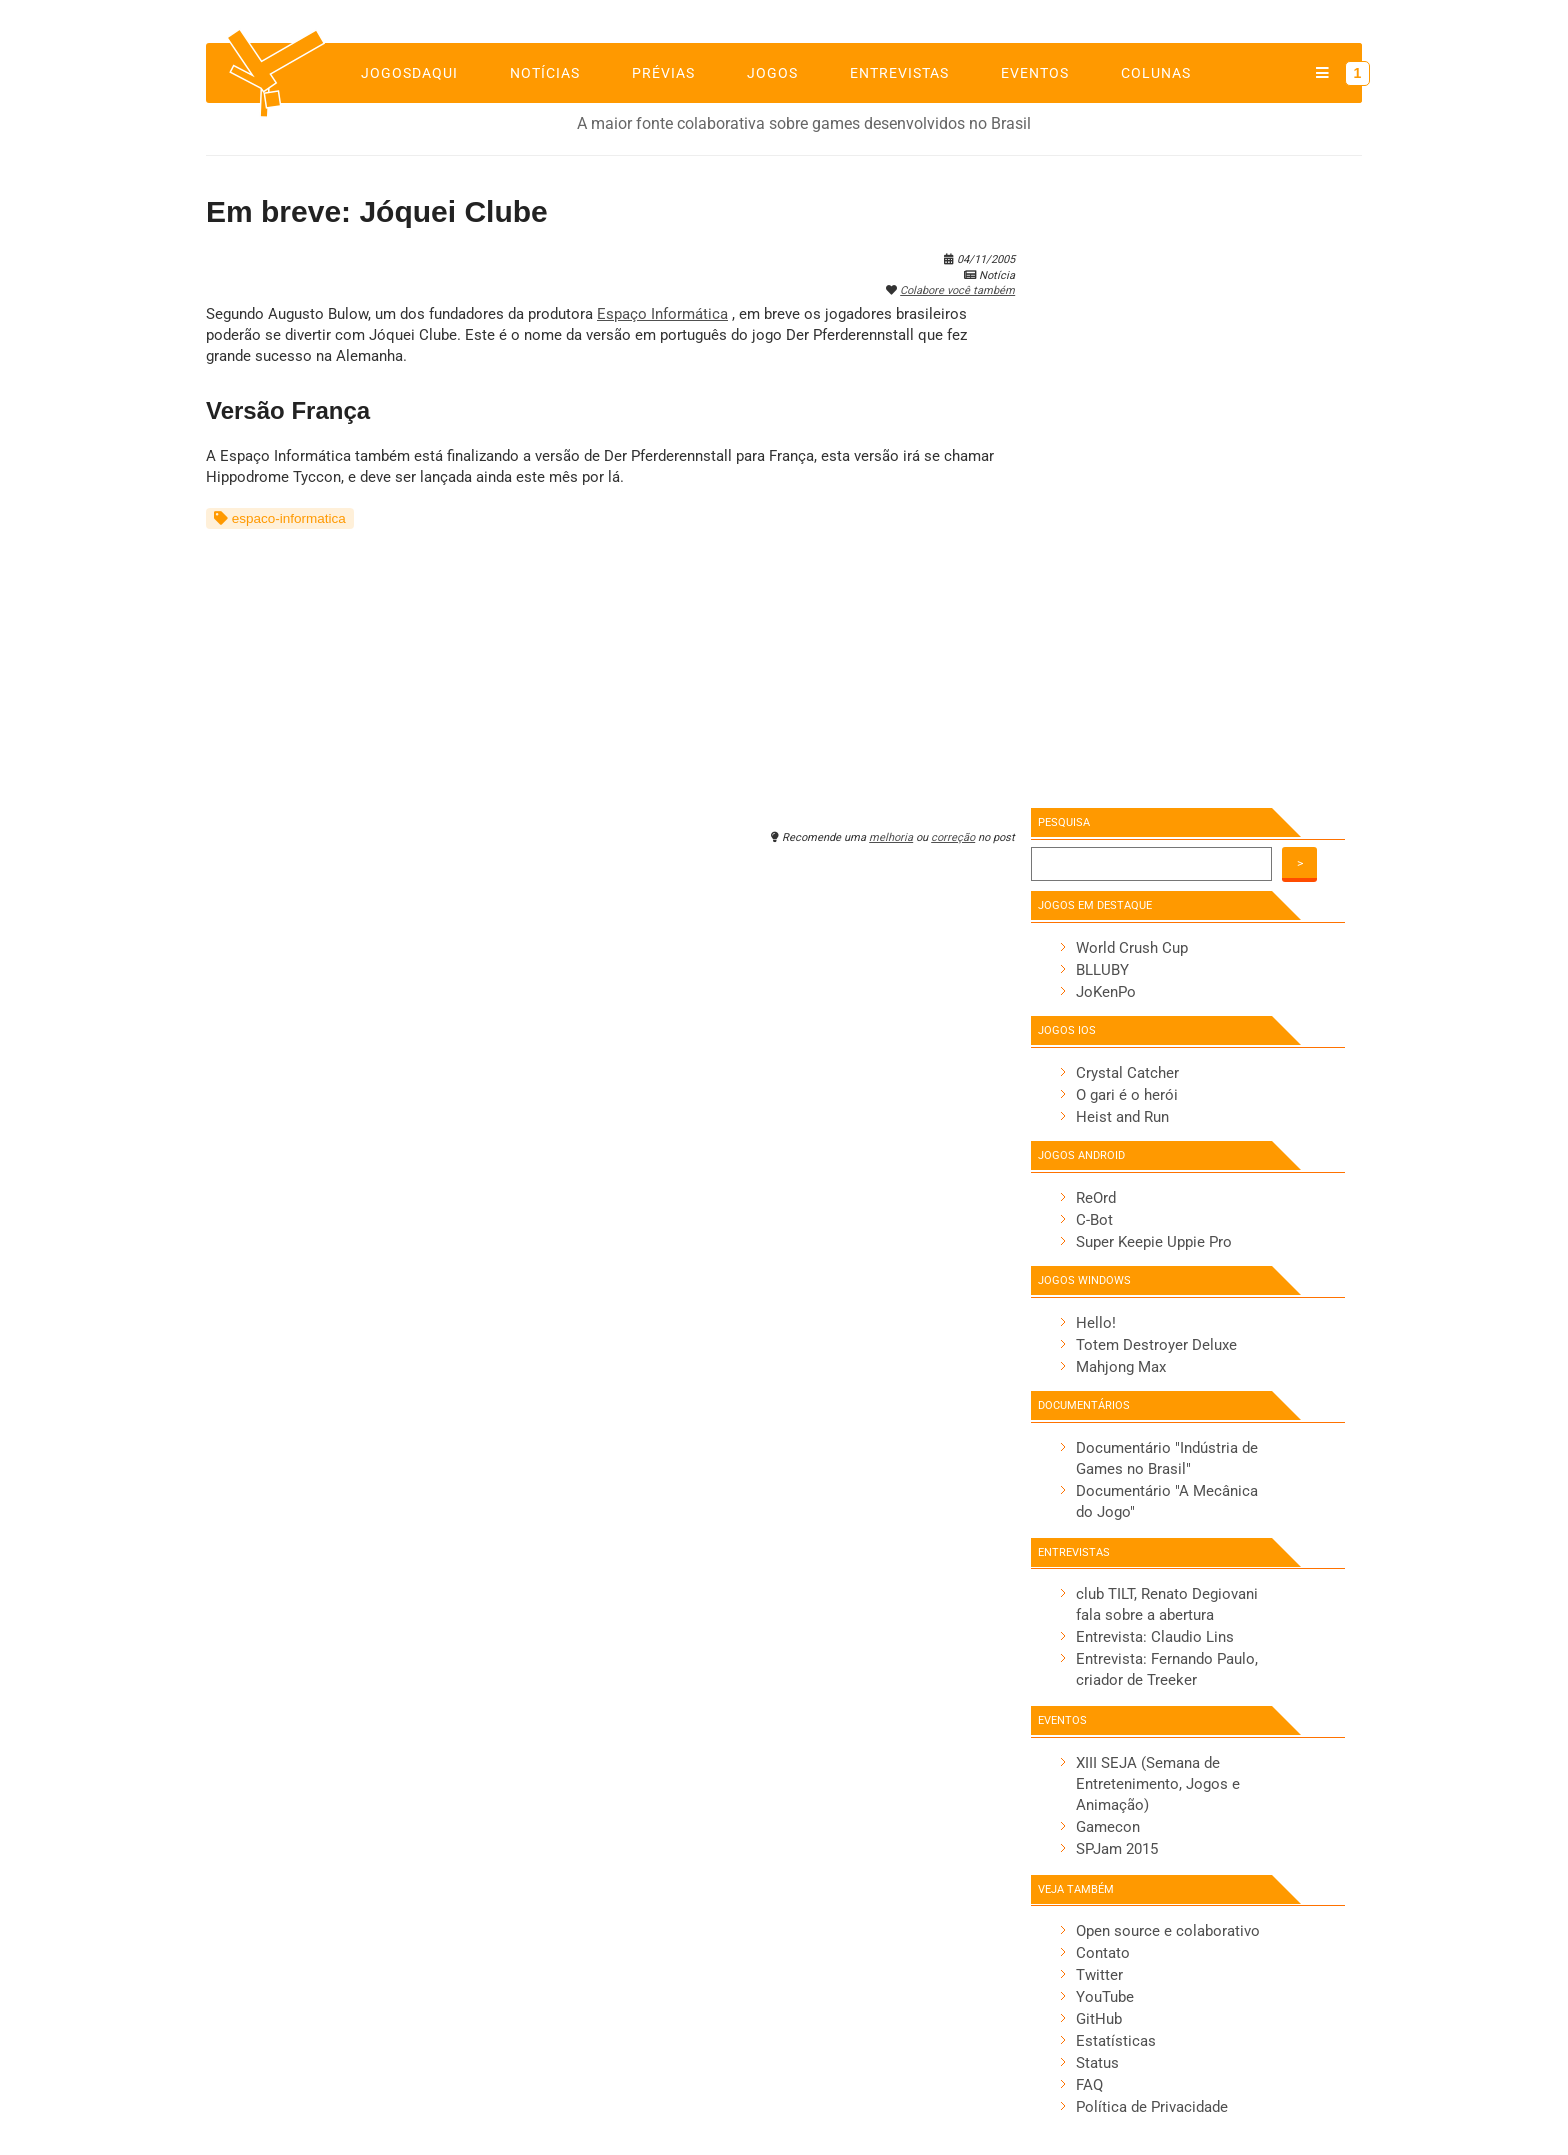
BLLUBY (1102, 970)
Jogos (772, 73)
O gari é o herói (1127, 1095)
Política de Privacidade (1152, 2107)
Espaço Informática (662, 314)
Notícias (545, 73)
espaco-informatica (280, 518)
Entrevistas (899, 73)
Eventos (1035, 73)
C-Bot (1094, 1220)
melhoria (891, 837)
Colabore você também (957, 290)
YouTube (1105, 1997)
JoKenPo (1106, 992)
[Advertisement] (610, 669)
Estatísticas (1116, 2041)
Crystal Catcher (1127, 1073)
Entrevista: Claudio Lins (1155, 1637)
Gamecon (1108, 1827)
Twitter (1099, 1975)
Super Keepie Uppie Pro (1154, 1242)
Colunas (1156, 73)
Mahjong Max (1121, 1367)
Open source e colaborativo (1168, 1931)
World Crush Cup (1132, 948)
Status (1097, 2063)
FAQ (1089, 2085)
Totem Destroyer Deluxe (1156, 1345)
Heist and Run (1122, 1117)
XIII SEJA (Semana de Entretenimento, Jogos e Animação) (1158, 1784)
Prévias (663, 73)
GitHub (1099, 2019)
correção (953, 837)
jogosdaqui (409, 73)
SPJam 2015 (1117, 1849)
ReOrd (1096, 1198)
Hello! (1096, 1323)
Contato (1103, 1953)
